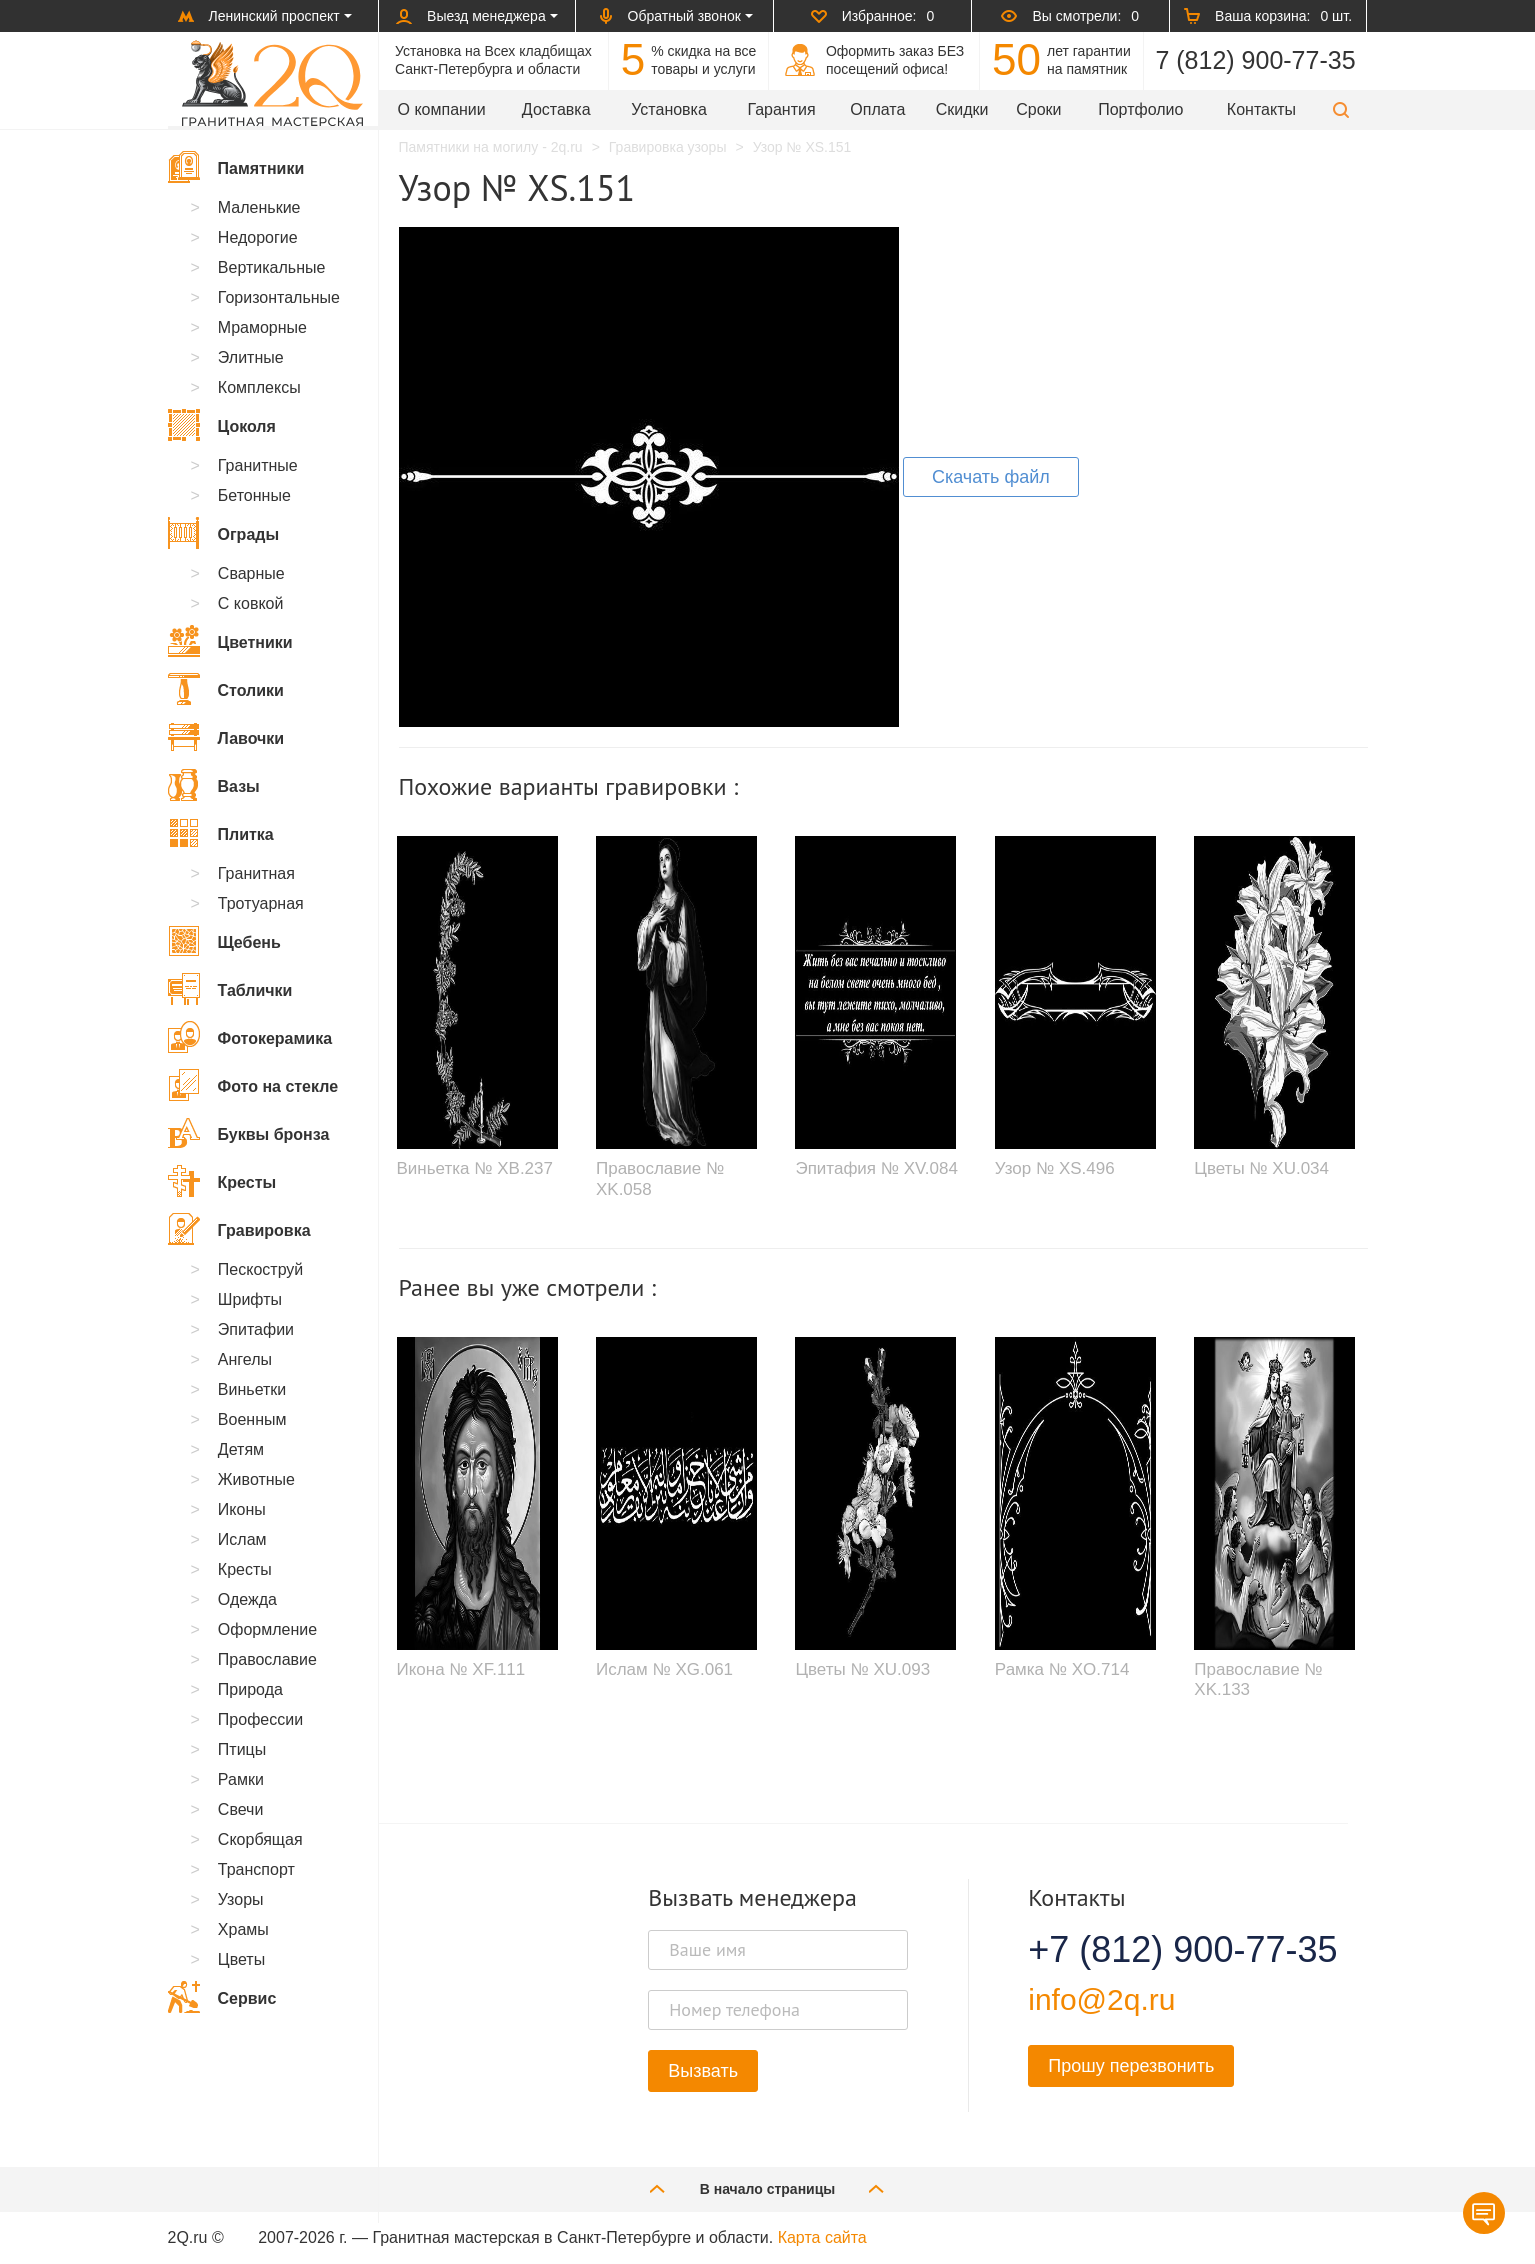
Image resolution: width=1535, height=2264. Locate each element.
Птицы (242, 1749)
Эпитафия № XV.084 (876, 1168)
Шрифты (250, 1299)
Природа (250, 1689)
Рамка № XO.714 (1062, 1669)
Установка (669, 109)
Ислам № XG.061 (664, 1669)
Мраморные (262, 327)
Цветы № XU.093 (862, 1669)
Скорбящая (260, 1839)
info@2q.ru (1101, 1999)
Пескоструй (260, 1269)
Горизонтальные (279, 297)
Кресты (222, 1181)
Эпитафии (256, 1329)
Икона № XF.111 (461, 1669)
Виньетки (252, 1389)
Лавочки (226, 737)
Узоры (241, 1899)
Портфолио (1140, 109)
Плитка (221, 833)
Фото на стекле (253, 1085)
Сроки (1038, 109)
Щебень (224, 941)
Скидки (962, 109)
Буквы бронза (249, 1133)
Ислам (242, 1539)
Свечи (241, 1809)
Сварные (251, 573)
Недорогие (258, 237)
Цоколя (222, 425)
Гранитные (258, 465)
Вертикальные (272, 267)
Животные (256, 1479)
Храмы (243, 1929)
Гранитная (256, 873)
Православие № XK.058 (660, 1178)
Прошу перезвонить (1131, 2066)
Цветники (230, 641)
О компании (442, 109)
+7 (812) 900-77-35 (1158, 1950)
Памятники (236, 167)
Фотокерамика (250, 1037)
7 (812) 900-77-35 (1255, 60)
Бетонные (254, 495)
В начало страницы (768, 2188)
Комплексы (259, 387)
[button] (1341, 109)
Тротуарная (261, 903)
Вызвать (703, 2071)
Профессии (260, 1719)
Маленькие (259, 207)
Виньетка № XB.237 (475, 1168)
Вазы (214, 785)
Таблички (230, 989)
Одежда (247, 1599)
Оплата (877, 109)
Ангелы (245, 1359)
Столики (226, 689)
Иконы (242, 1509)
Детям (241, 1449)
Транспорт (256, 1869)
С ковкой (251, 603)
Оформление (267, 1629)
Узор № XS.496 (1055, 1168)
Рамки (241, 1779)
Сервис (222, 1997)
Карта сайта (822, 2237)
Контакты (1261, 109)
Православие (267, 1659)
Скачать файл (991, 477)
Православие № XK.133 (1258, 1679)
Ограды (224, 533)
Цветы (241, 1959)
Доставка (556, 109)
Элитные (251, 357)
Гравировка (239, 1229)
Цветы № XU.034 (1261, 1168)
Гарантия (781, 109)
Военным (252, 1419)
